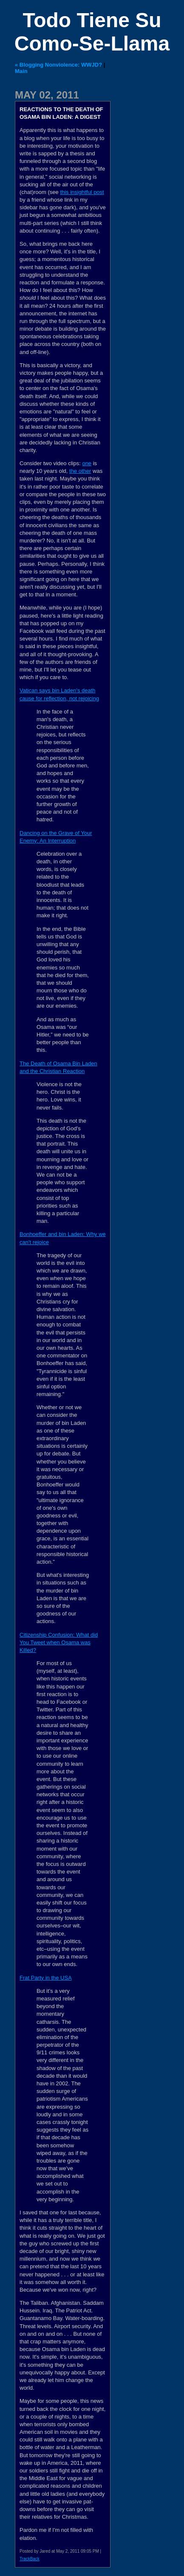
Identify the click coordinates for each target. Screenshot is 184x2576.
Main (21, 71)
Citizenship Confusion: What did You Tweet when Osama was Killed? (59, 1642)
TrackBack (30, 2558)
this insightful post (82, 192)
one (86, 463)
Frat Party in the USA (46, 1978)
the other (80, 471)
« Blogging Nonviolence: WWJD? (58, 65)
